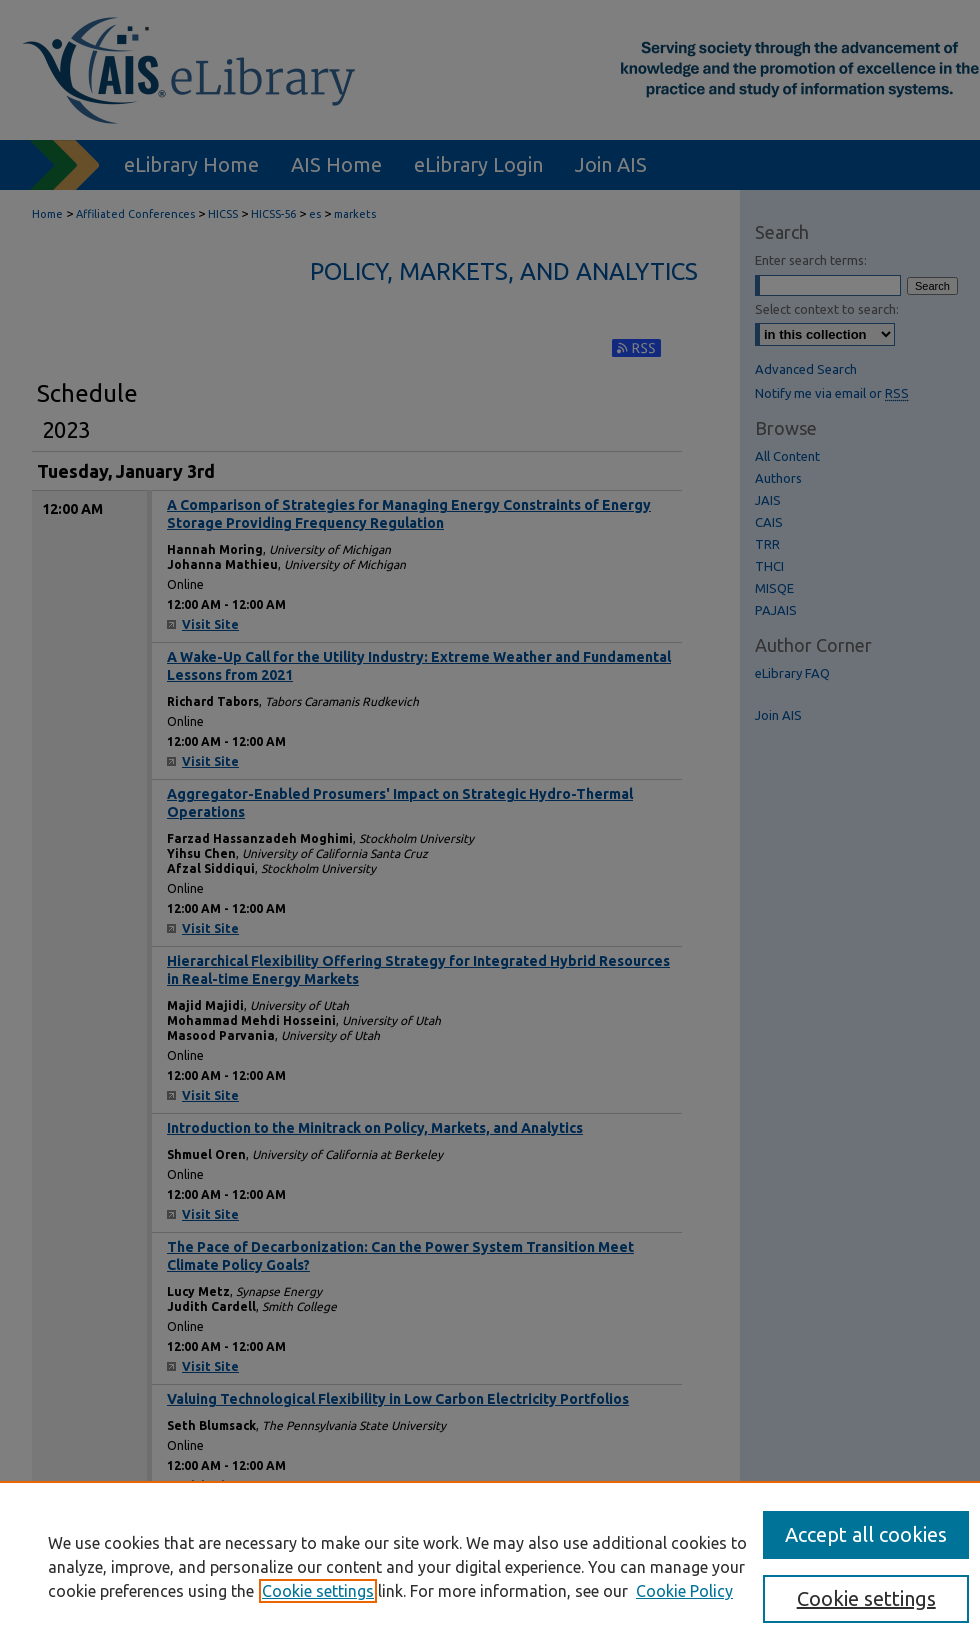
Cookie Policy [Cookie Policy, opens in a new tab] (684, 1591)
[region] (490, 1566)
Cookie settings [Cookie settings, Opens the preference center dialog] (866, 1598)
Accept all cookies (866, 1534)
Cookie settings (318, 1591)
